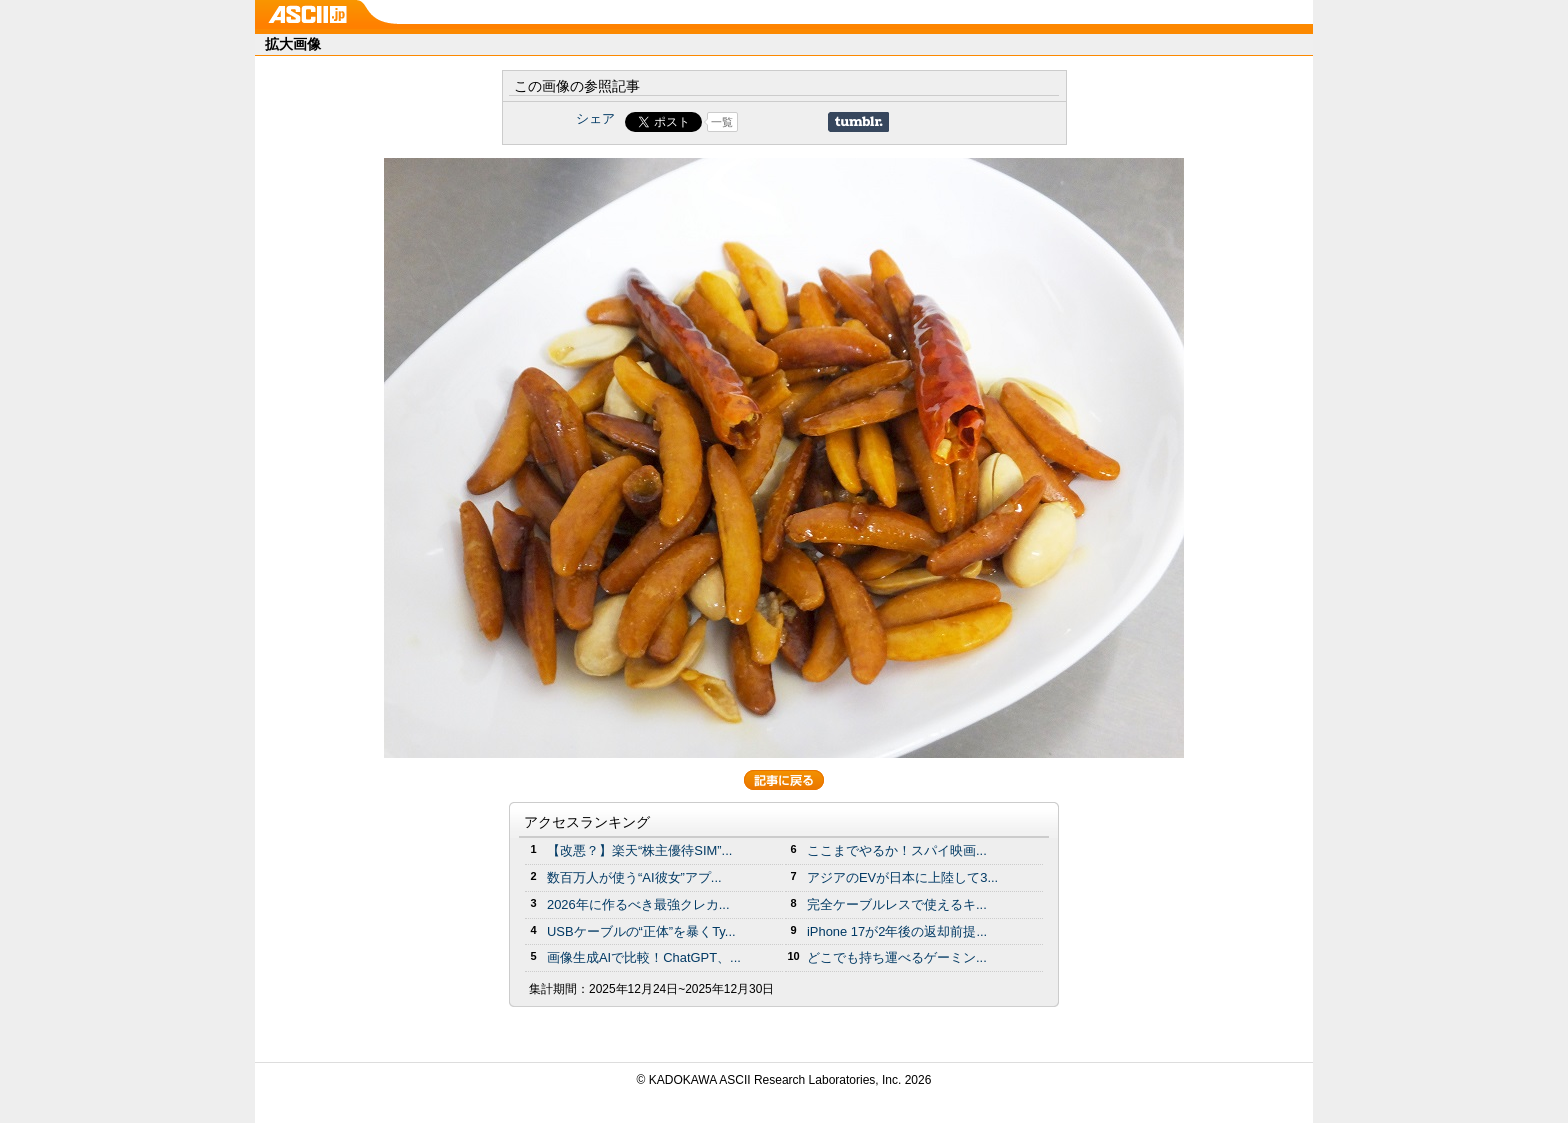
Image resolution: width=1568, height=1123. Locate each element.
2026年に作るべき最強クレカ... (638, 904)
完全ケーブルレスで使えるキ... (897, 904)
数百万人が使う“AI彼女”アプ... (634, 877)
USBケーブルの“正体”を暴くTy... (641, 931)
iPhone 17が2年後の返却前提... (897, 931)
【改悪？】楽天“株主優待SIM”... (639, 850)
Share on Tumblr (858, 122)
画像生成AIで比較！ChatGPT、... (644, 957)
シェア (595, 118)
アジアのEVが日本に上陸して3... (902, 877)
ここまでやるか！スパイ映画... (897, 850)
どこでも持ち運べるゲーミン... (897, 957)
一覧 (722, 122)
